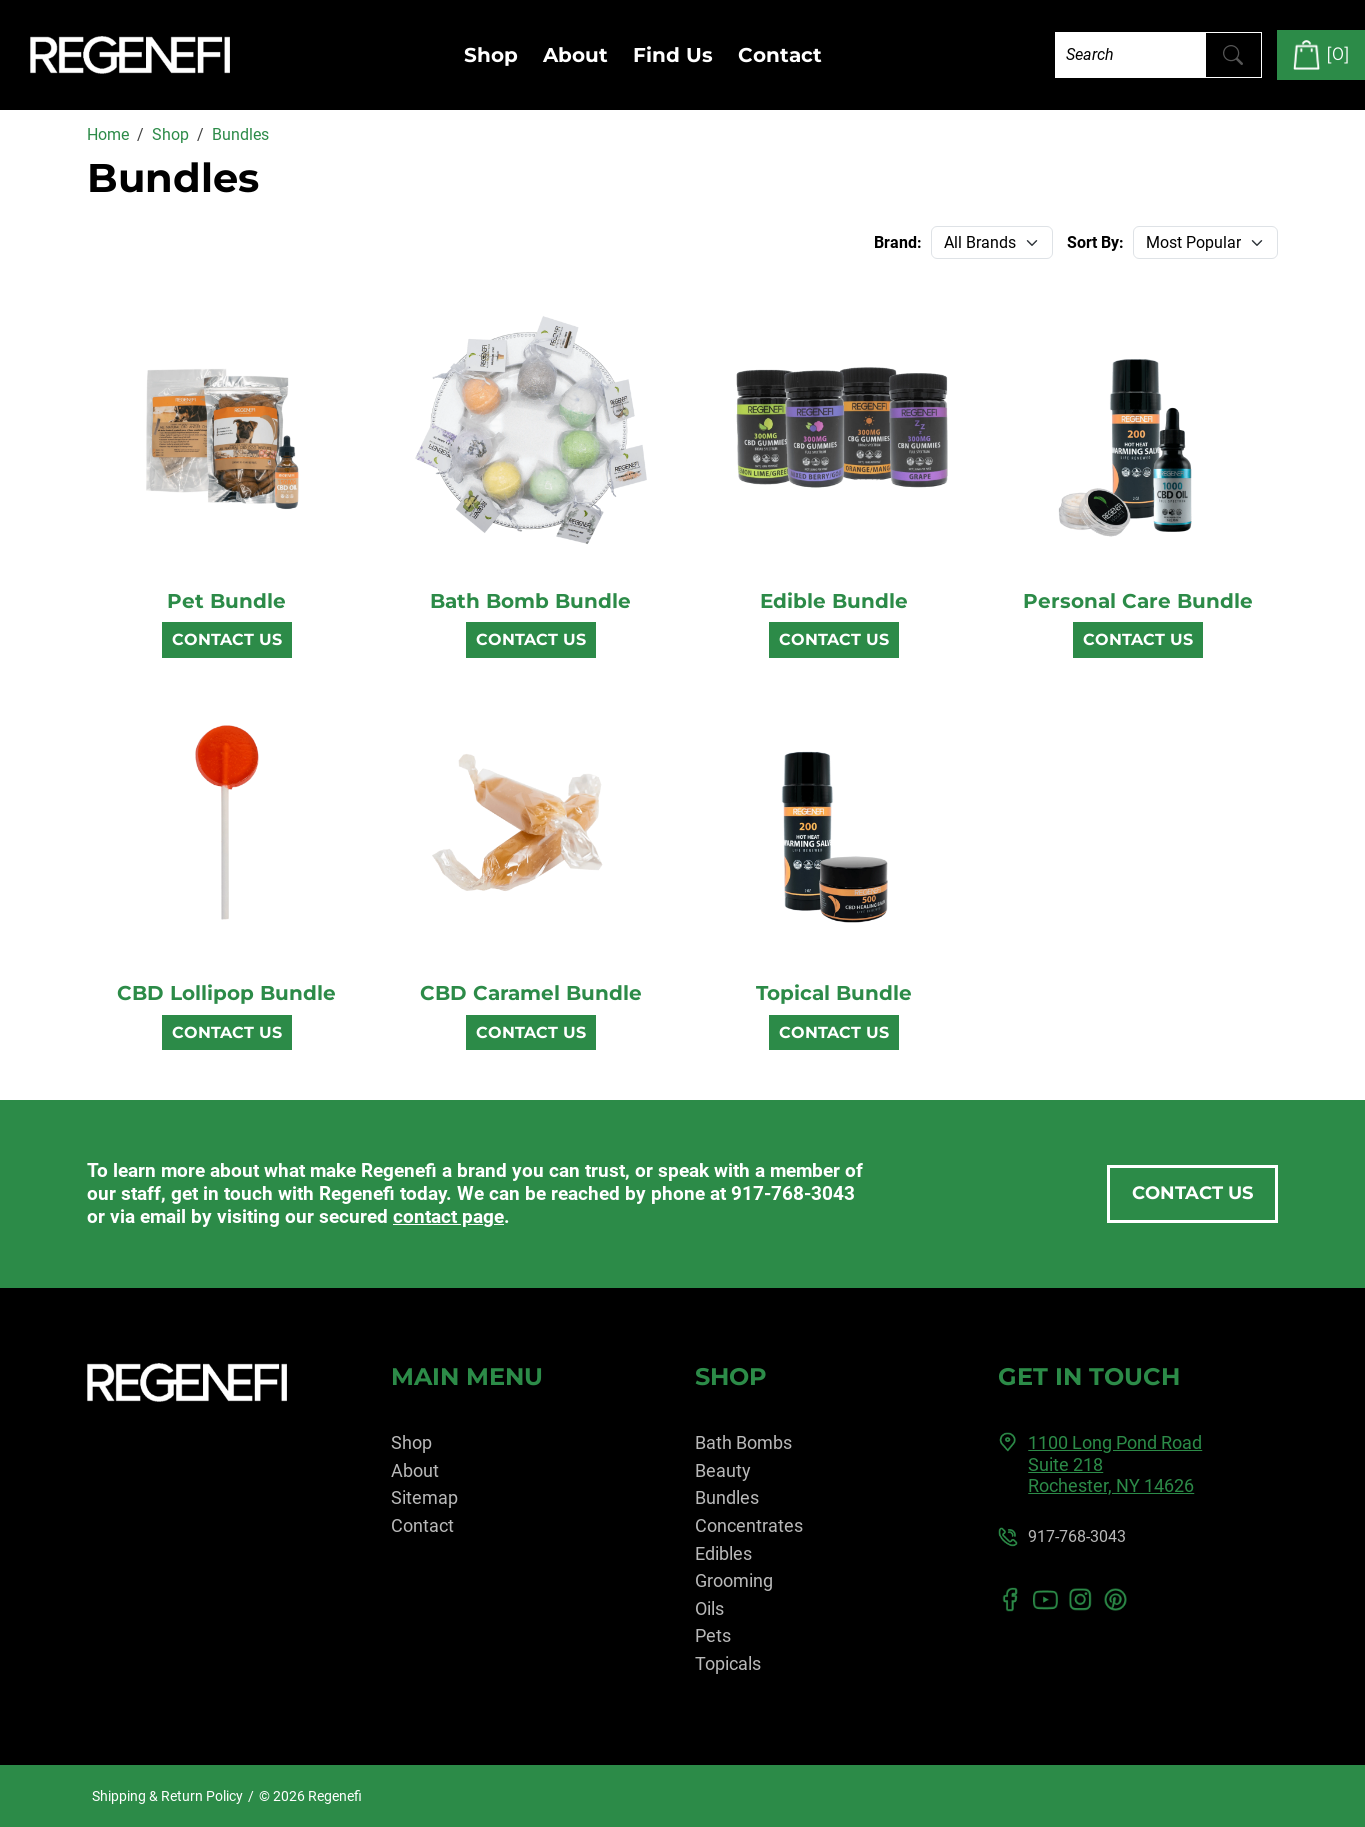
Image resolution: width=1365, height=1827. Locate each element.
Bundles (727, 1497)
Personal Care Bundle (1138, 601)
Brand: (898, 242)
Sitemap (424, 1497)
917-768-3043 (793, 1193)
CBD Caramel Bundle (531, 993)
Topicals (728, 1663)
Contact (780, 55)
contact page (448, 1216)
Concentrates (749, 1525)
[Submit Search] (1233, 55)
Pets (713, 1635)
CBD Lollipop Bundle (226, 993)
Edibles (723, 1553)
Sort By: (1095, 242)
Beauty (723, 1470)
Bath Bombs (743, 1442)
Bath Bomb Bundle (530, 601)
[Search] (1131, 54)
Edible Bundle (834, 601)
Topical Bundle (834, 993)
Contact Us (227, 639)
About (575, 55)
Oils (709, 1608)
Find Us (673, 55)
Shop (491, 55)
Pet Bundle (226, 601)
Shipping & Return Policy (167, 1796)
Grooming (734, 1580)
